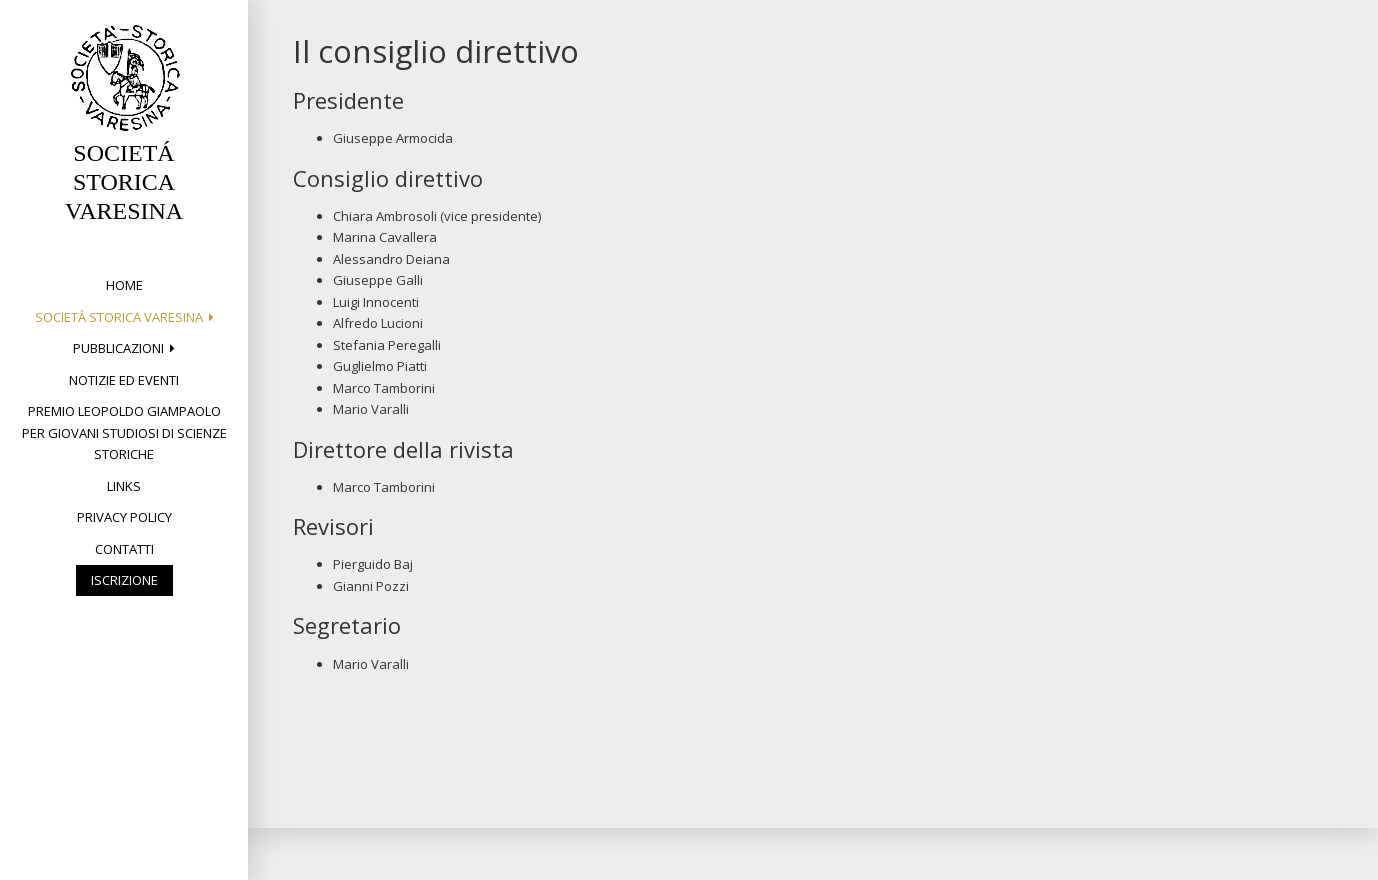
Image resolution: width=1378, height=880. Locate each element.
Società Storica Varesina (119, 317)
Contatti (124, 549)
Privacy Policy (124, 517)
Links (124, 486)
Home (124, 285)
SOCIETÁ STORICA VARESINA (124, 182)
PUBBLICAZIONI (118, 348)
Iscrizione (124, 580)
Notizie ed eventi (124, 380)
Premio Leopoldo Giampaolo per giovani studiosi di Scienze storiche (124, 432)
